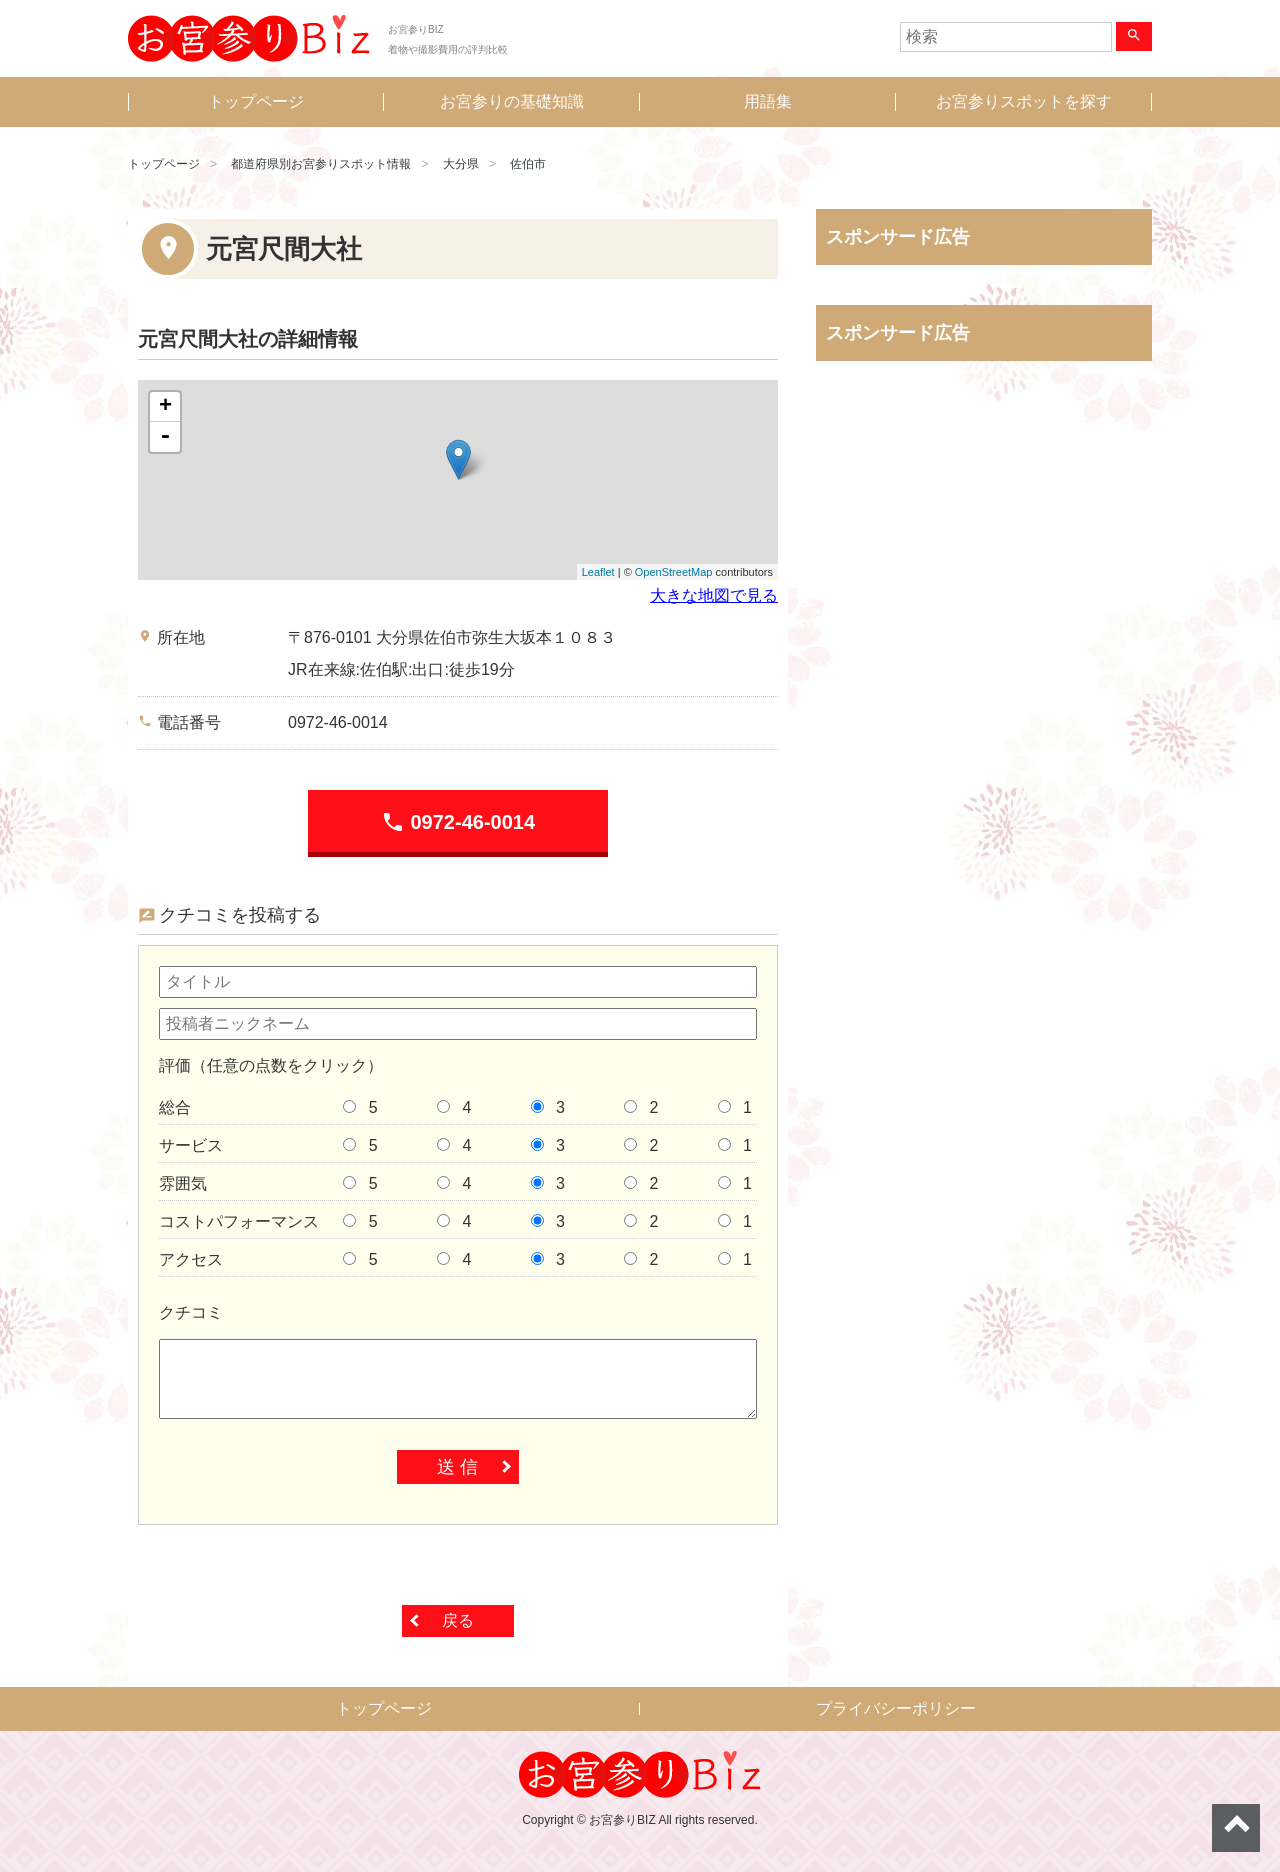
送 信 (457, 1467)
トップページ (256, 101)
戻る (458, 1620)
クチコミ (191, 1312)
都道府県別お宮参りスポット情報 (321, 164)
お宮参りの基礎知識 (512, 101)
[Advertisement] (984, 585)
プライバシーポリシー (896, 1708)
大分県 (461, 164)
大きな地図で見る (714, 595)
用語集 (768, 101)
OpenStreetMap (674, 572)
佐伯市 (528, 164)
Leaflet (598, 572)
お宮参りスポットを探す (1024, 101)
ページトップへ (1236, 1828)
